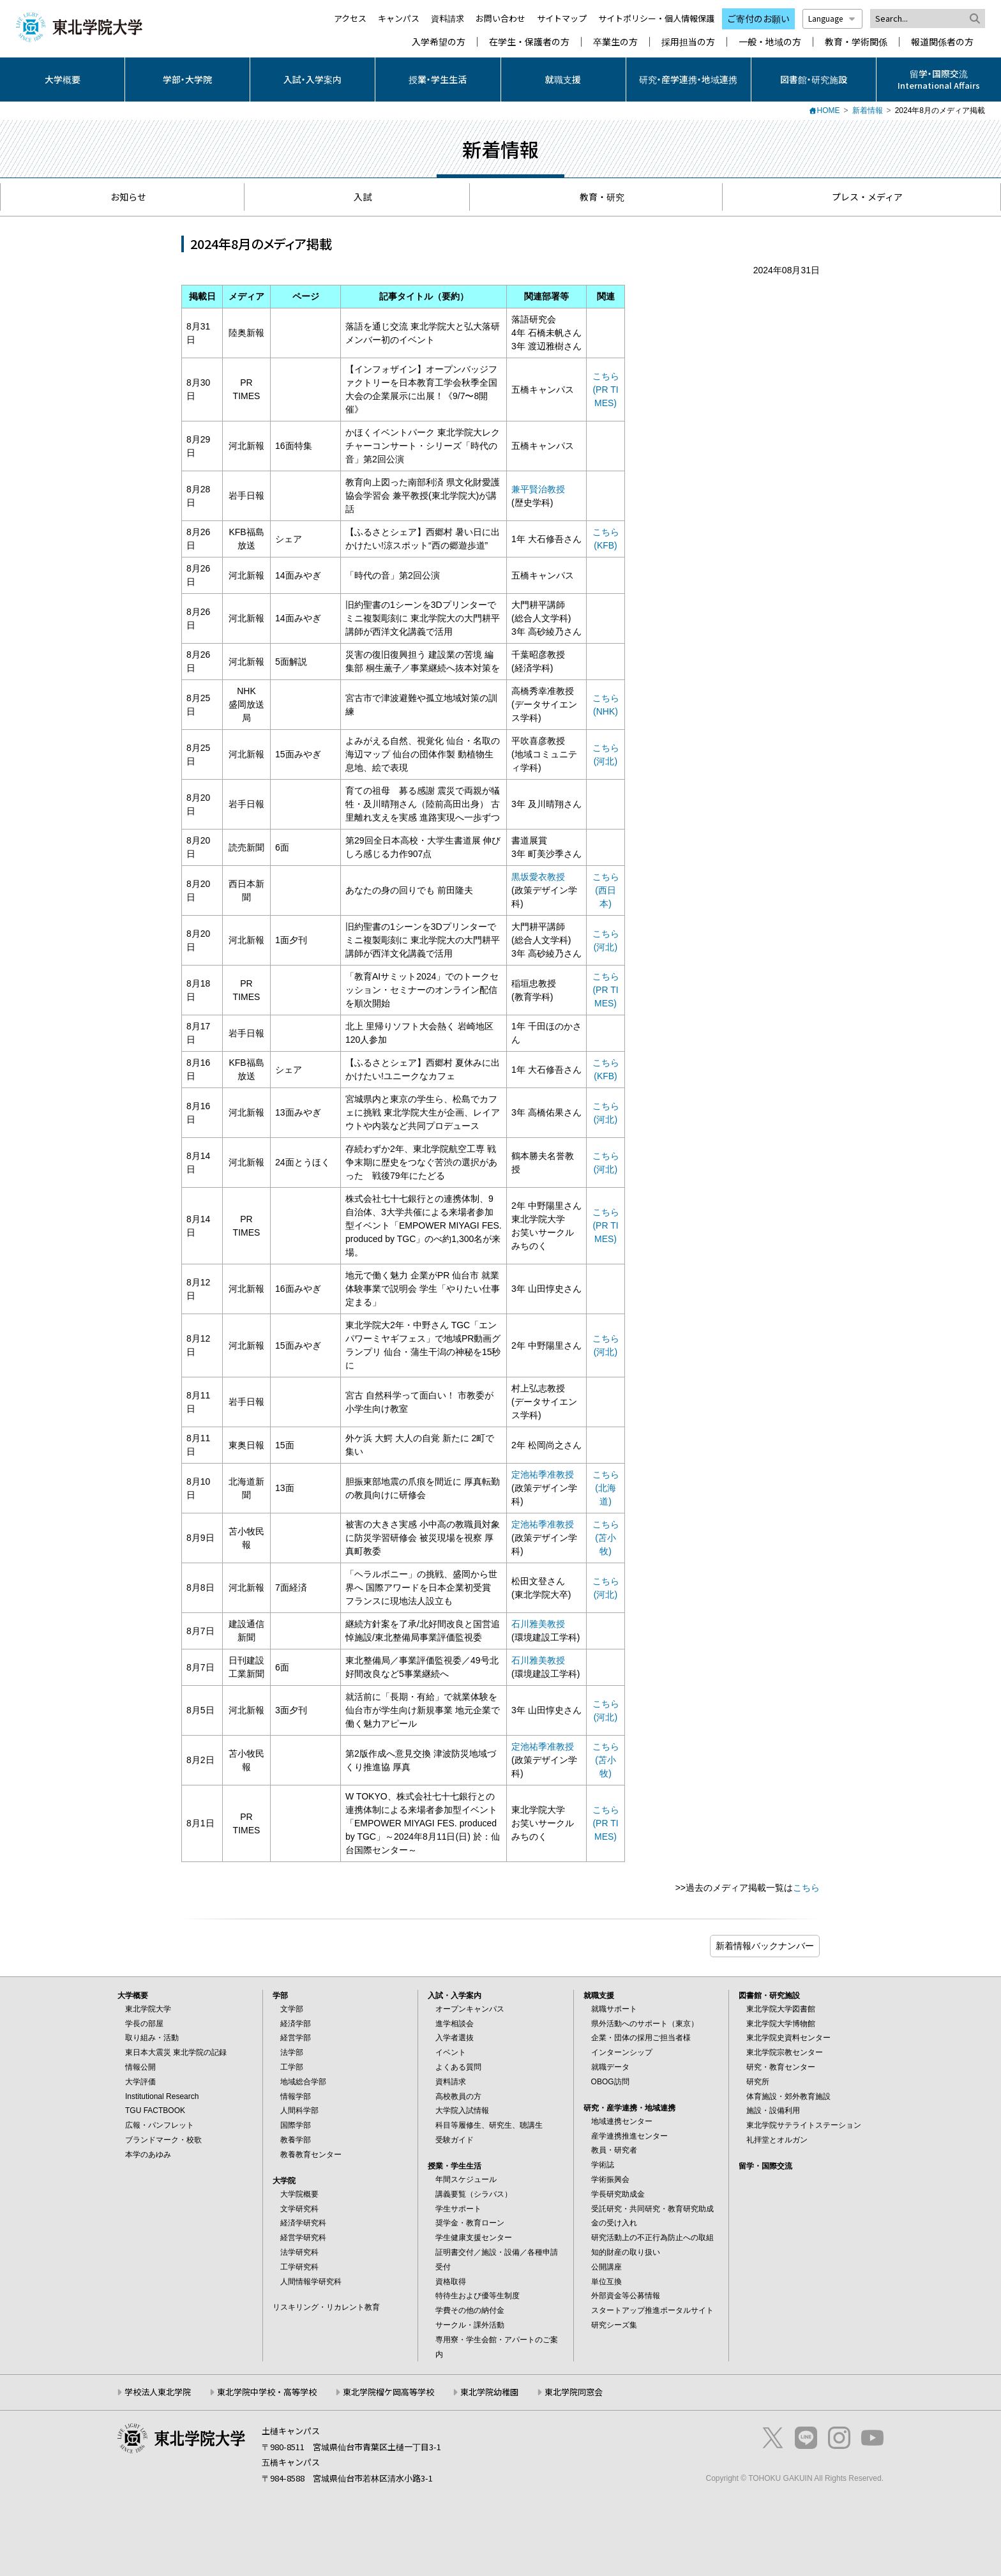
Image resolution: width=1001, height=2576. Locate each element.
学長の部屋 (144, 2023)
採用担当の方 (688, 42)
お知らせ (122, 196)
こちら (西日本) (605, 890)
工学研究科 (299, 2266)
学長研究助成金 (618, 2194)
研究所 (757, 2081)
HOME (828, 110)
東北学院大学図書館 (780, 2008)
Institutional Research (162, 2096)
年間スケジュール (466, 2179)
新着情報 (867, 110)
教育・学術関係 (856, 42)
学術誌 (602, 2164)
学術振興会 (610, 2179)
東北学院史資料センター (788, 2037)
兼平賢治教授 (538, 489)
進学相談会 (454, 2023)
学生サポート (458, 2208)
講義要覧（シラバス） (473, 2194)
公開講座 (606, 2266)
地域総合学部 (303, 2081)
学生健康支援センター (473, 2237)
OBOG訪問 (610, 2081)
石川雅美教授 (538, 1624)
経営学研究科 (303, 2237)
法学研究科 (299, 2252)
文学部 (291, 2008)
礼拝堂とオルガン (777, 2139)
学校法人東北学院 (157, 2392)
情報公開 (140, 2067)
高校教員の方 (458, 2096)
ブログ (765, 1946)
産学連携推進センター (629, 2136)
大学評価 (140, 2081)
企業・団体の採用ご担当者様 (641, 2037)
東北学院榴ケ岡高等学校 (388, 2392)
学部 (280, 1995)
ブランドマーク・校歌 (163, 2139)
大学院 (284, 2180)
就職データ (610, 2067)
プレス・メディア (861, 196)
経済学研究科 (303, 2222)
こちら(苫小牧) (605, 1537)
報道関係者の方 (942, 42)
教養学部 (295, 2139)
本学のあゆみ (148, 2154)
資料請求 (447, 18)
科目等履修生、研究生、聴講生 (489, 2125)
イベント (450, 2052)
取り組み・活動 (152, 2037)
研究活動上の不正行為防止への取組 (652, 2237)
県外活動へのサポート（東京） (644, 2023)
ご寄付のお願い (758, 18)
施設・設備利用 (773, 2110)
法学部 (291, 2052)
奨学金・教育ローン (469, 2222)
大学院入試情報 (462, 2110)
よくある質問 (458, 2067)
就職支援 (563, 79)
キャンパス (398, 18)
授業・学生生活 (438, 79)
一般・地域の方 (770, 42)
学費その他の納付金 (469, 2310)
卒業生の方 (615, 42)
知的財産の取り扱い (625, 2252)
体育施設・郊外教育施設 (788, 2096)
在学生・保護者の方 (529, 42)
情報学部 (295, 2096)
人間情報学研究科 (311, 2281)
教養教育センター (311, 2154)
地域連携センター (621, 2121)
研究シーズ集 (614, 2325)
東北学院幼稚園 (489, 2392)
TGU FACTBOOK (155, 2110)
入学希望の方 (438, 42)
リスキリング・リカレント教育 (326, 2307)
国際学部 (295, 2125)
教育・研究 (596, 196)
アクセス (350, 18)
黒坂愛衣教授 (538, 877)
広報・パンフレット (159, 2125)
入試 (357, 196)
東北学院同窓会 (574, 2392)
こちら (806, 1888)
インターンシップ (621, 2052)
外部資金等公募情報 (625, 2295)
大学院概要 (299, 2194)
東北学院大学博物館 (780, 2023)
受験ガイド (454, 2139)
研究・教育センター (780, 2067)
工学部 (291, 2067)
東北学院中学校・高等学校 (267, 2392)
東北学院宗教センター (784, 2052)
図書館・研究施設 (813, 79)
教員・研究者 (614, 2150)
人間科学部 (299, 2110)
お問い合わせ (500, 18)
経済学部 (295, 2023)
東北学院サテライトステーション (803, 2125)
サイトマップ (562, 18)
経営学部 (295, 2037)
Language (832, 18)
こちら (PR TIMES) (605, 389)
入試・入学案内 (312, 79)
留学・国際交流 (765, 2166)
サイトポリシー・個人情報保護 (656, 18)
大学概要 (62, 79)
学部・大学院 (187, 79)
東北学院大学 (148, 2008)
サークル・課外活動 (469, 2325)
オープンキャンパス (469, 2008)
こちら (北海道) (605, 1487)
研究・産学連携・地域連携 (688, 79)
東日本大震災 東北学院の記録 (176, 2052)
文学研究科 (299, 2208)
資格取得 (450, 2281)
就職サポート (614, 2008)
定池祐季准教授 (542, 1474)
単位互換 (606, 2281)
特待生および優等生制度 (477, 2295)
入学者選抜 (454, 2037)
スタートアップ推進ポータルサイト (652, 2310)
